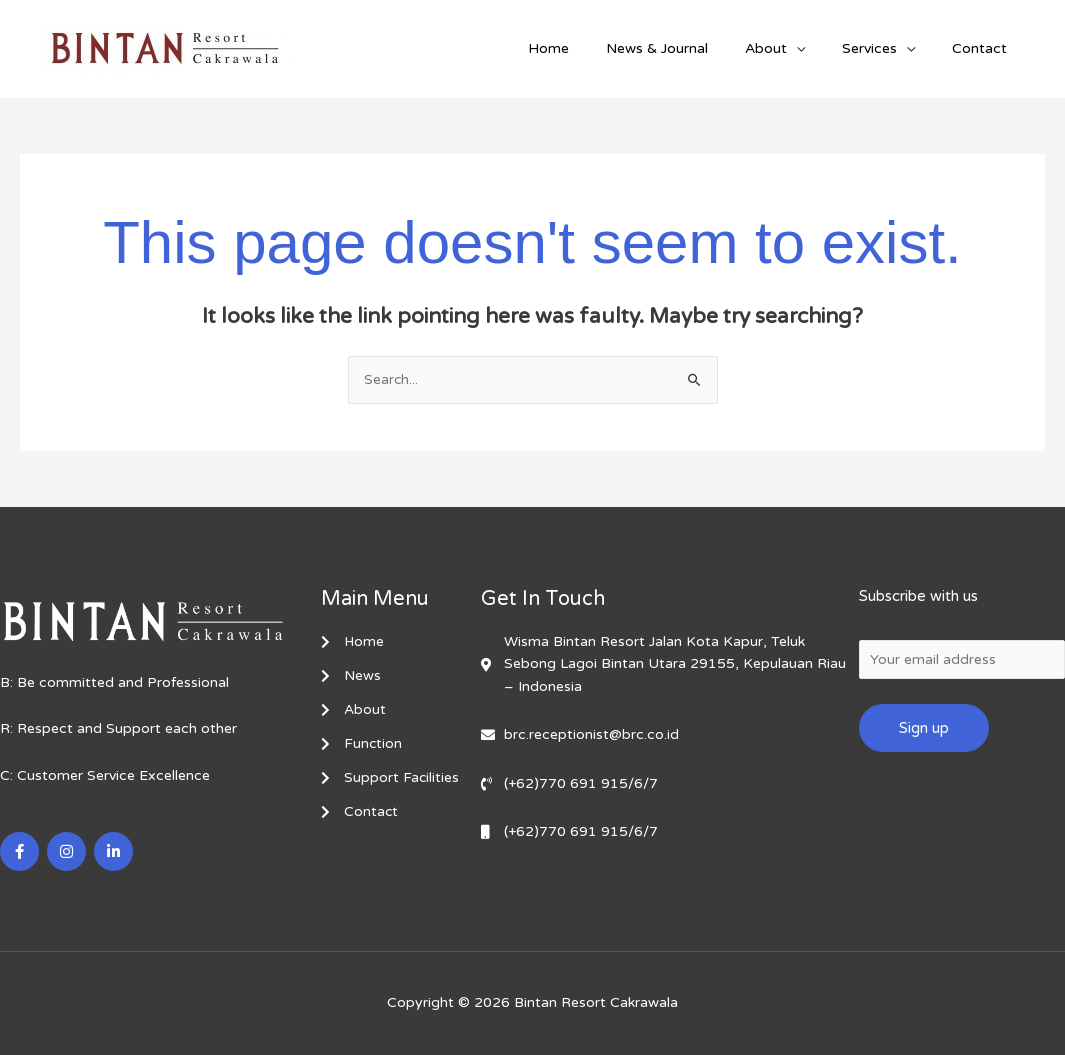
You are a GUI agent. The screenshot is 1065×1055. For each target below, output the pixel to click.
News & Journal (688, 48)
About (788, 48)
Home (588, 48)
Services (882, 48)
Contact (983, 48)
